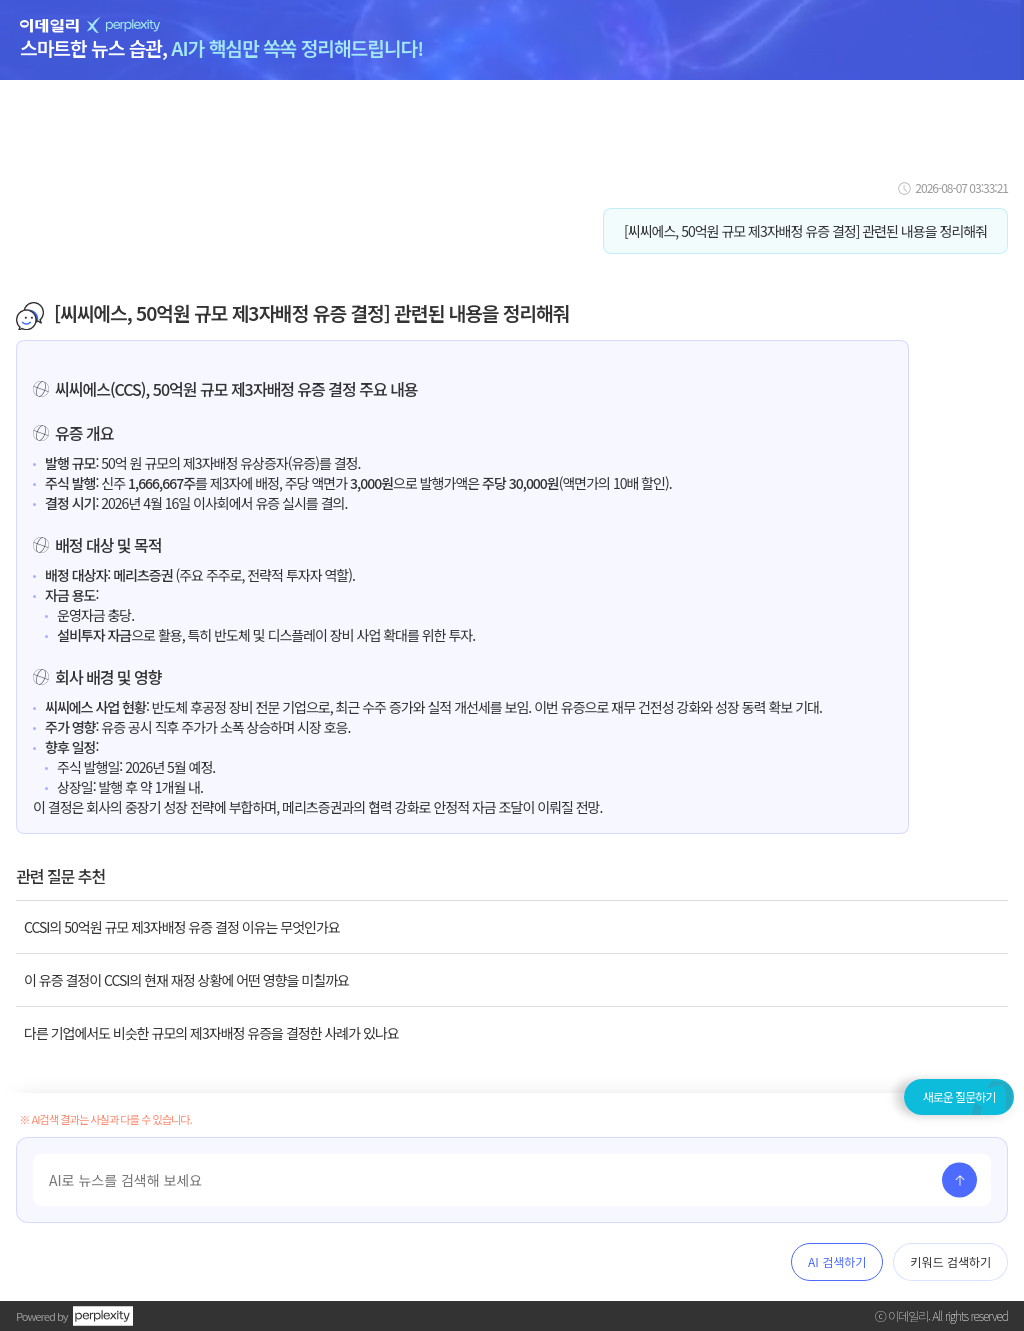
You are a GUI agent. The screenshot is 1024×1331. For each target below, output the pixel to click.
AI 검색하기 (837, 1261)
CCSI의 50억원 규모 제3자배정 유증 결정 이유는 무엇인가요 (182, 927)
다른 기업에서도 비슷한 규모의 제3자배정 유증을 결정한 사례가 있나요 (211, 1033)
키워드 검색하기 (950, 1261)
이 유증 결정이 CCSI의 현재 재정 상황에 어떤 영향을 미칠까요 (186, 980)
